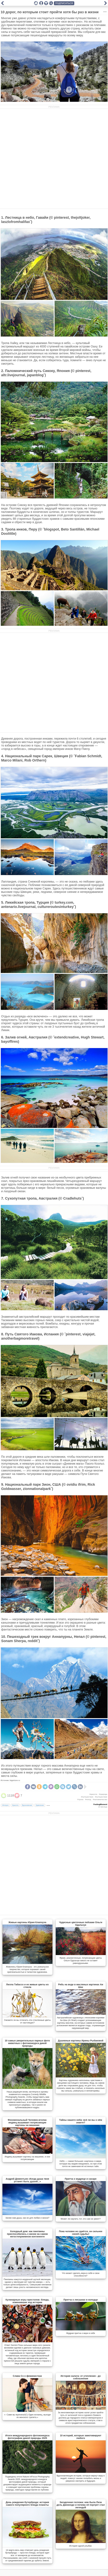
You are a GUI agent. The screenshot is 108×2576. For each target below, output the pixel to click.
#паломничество (100, 1799)
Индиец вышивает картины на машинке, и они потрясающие (27, 2157)
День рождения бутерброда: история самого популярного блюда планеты (27, 2503)
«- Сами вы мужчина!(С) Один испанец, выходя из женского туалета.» (27, 2415)
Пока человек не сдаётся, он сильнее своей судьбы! (80, 2232)
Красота (15, 1805)
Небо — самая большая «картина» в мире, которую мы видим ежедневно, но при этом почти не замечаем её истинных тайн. (80, 2164)
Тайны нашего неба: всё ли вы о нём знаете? (80, 2121)
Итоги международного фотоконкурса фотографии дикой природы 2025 (27, 2436)
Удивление (40, 1805)
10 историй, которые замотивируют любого (80, 2436)
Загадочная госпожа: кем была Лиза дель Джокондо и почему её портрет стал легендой (81, 2505)
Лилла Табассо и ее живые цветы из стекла (27, 1985)
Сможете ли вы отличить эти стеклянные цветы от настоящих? (27, 2021)
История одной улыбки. (80, 2546)
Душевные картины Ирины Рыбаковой (80, 2040)
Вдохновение (27, 1805)
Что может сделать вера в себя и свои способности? (80, 2274)
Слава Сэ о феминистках (27, 2376)
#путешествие (101, 1797)
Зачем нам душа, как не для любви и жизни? (27, 2218)
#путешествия (87, 1797)
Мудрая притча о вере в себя (80, 2333)
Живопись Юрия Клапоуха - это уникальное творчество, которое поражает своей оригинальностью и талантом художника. (27, 1969)
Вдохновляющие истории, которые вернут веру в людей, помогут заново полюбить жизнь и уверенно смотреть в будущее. (81, 2478)
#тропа (80, 1799)
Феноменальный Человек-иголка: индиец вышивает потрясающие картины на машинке (27, 2122)
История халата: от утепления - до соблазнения (81, 2377)
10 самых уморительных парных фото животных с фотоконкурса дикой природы (27, 2043)
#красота (93, 1794)
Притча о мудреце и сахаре (81, 2179)
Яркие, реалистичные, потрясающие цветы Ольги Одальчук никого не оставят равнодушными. (80, 1960)
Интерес (5, 1805)
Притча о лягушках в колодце (81, 2299)
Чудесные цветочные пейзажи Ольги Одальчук (80, 1923)
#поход (88, 1799)
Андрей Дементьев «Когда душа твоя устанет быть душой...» (27, 2180)
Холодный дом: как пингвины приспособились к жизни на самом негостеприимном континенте (27, 2234)
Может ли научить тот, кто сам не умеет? (81, 2219)
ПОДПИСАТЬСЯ (64, 3)
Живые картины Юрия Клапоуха (27, 1922)
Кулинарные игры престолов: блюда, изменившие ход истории (27, 2301)
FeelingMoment (100, 1804)
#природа (103, 1794)
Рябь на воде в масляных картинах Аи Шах (80, 1985)
